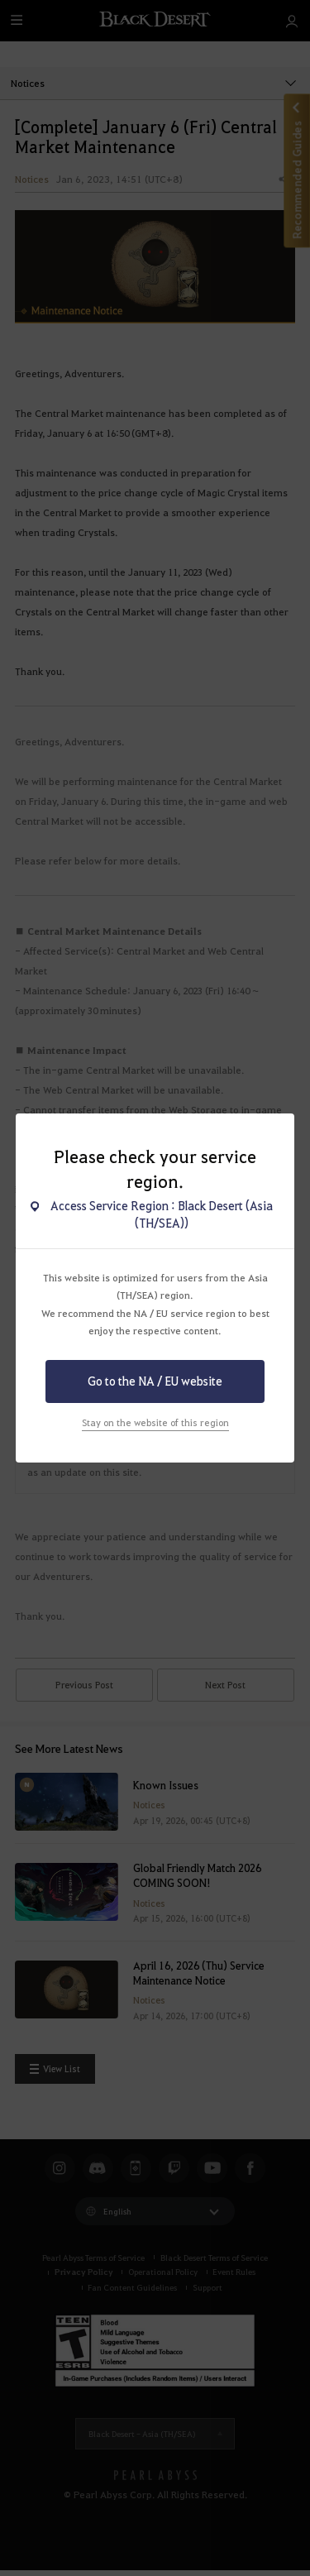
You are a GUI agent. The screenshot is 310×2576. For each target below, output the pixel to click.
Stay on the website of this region (155, 1422)
